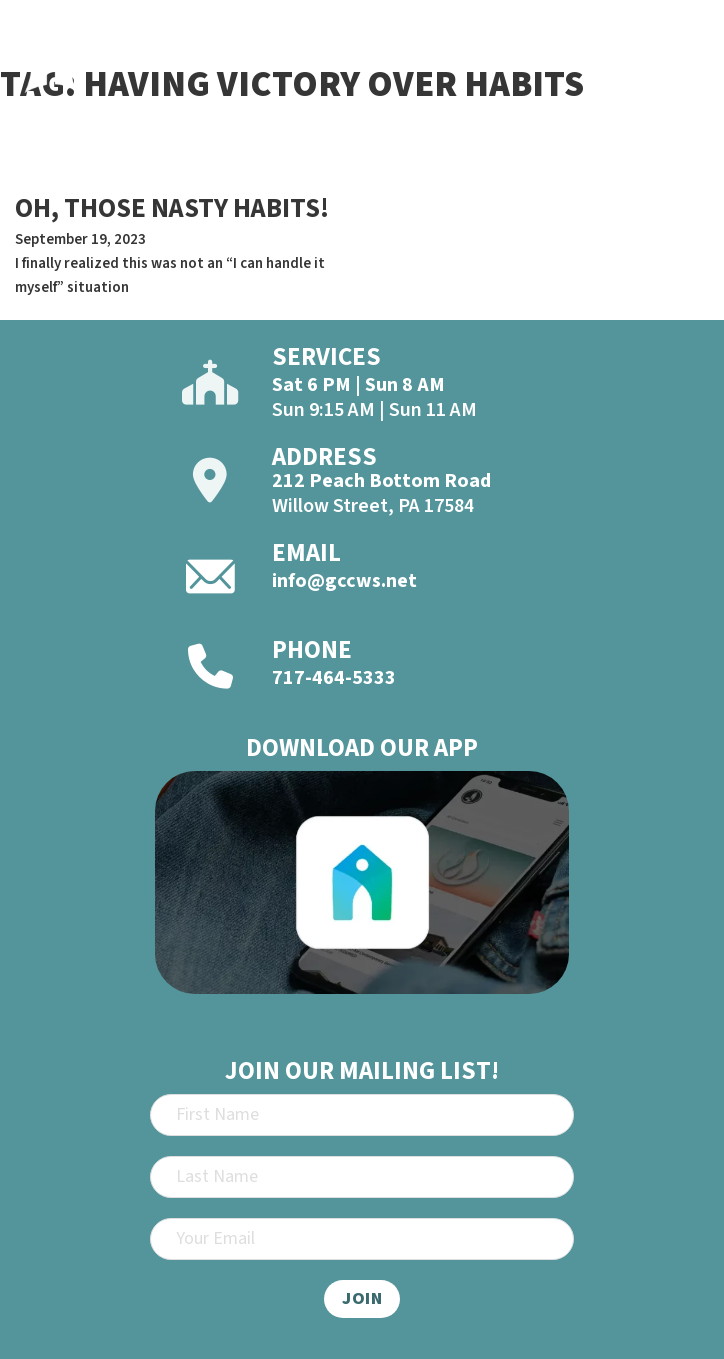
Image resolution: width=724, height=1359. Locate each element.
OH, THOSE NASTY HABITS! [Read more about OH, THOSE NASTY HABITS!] (172, 208)
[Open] (686, 69)
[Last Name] (362, 1177)
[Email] (362, 1239)
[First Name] (362, 1115)
